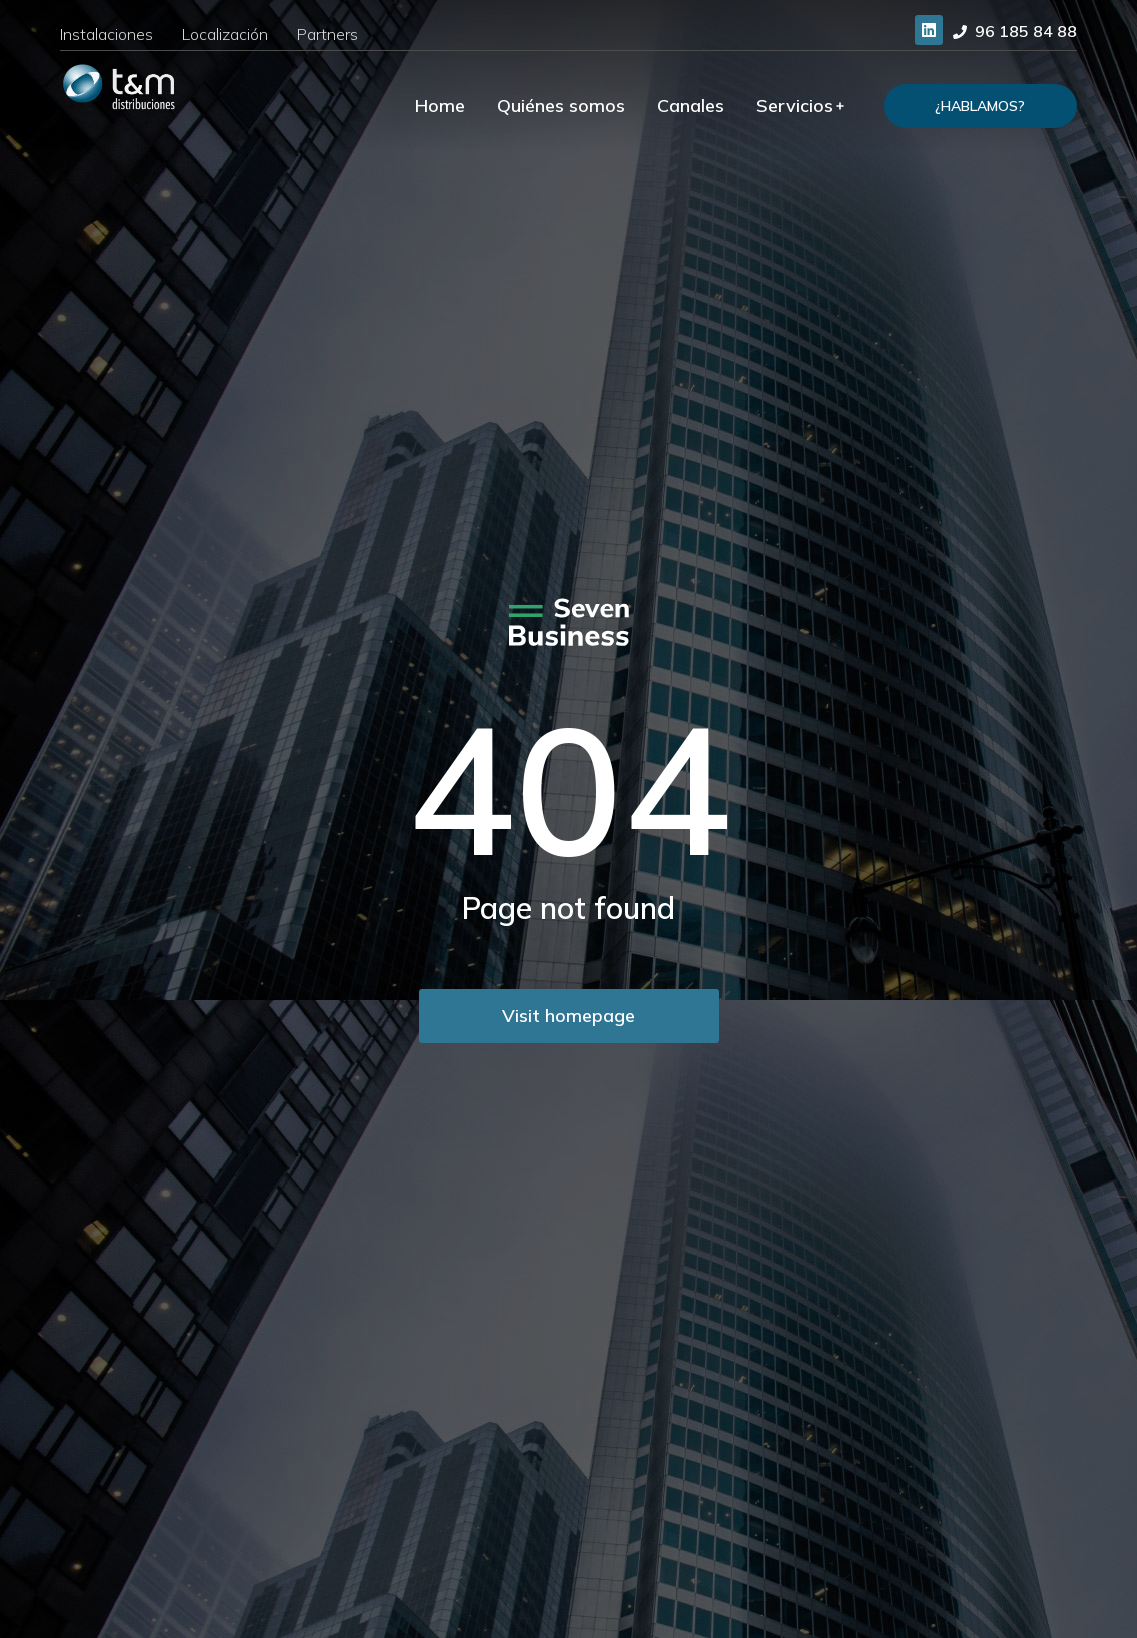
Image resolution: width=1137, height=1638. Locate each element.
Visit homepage (568, 1015)
